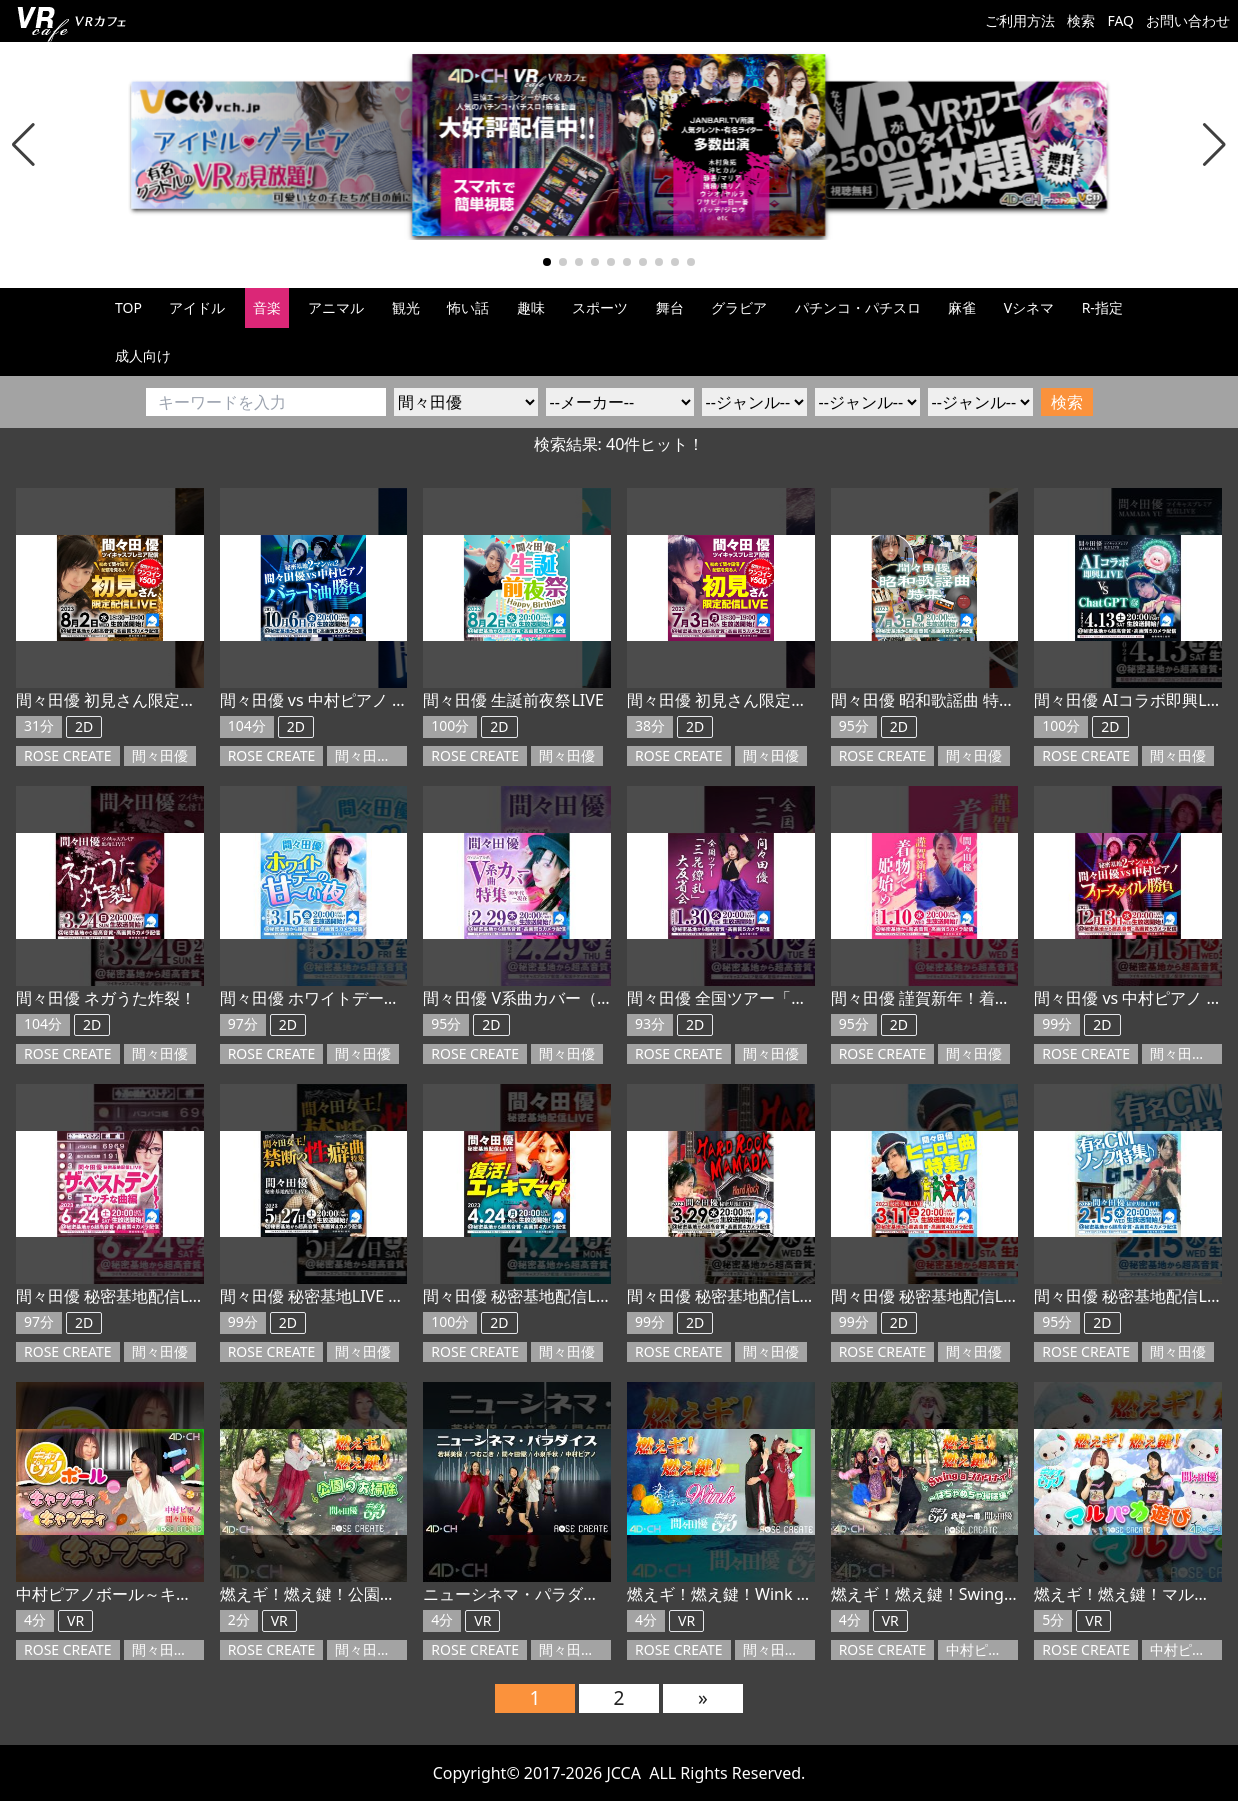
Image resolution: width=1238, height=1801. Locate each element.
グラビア (739, 307)
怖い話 (468, 307)
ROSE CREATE (68, 755)
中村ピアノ (983, 1649)
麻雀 (962, 307)
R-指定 (1102, 307)
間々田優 (160, 755)
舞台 (670, 307)
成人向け (143, 355)
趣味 (531, 307)
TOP (128, 307)
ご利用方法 (1020, 20)
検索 (1081, 20)
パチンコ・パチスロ (858, 307)
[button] (23, 145)
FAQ (1120, 20)
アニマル (336, 307)
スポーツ (600, 307)
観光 (406, 307)
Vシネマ (1029, 307)
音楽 (267, 307)
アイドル (197, 307)
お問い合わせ (1188, 20)
